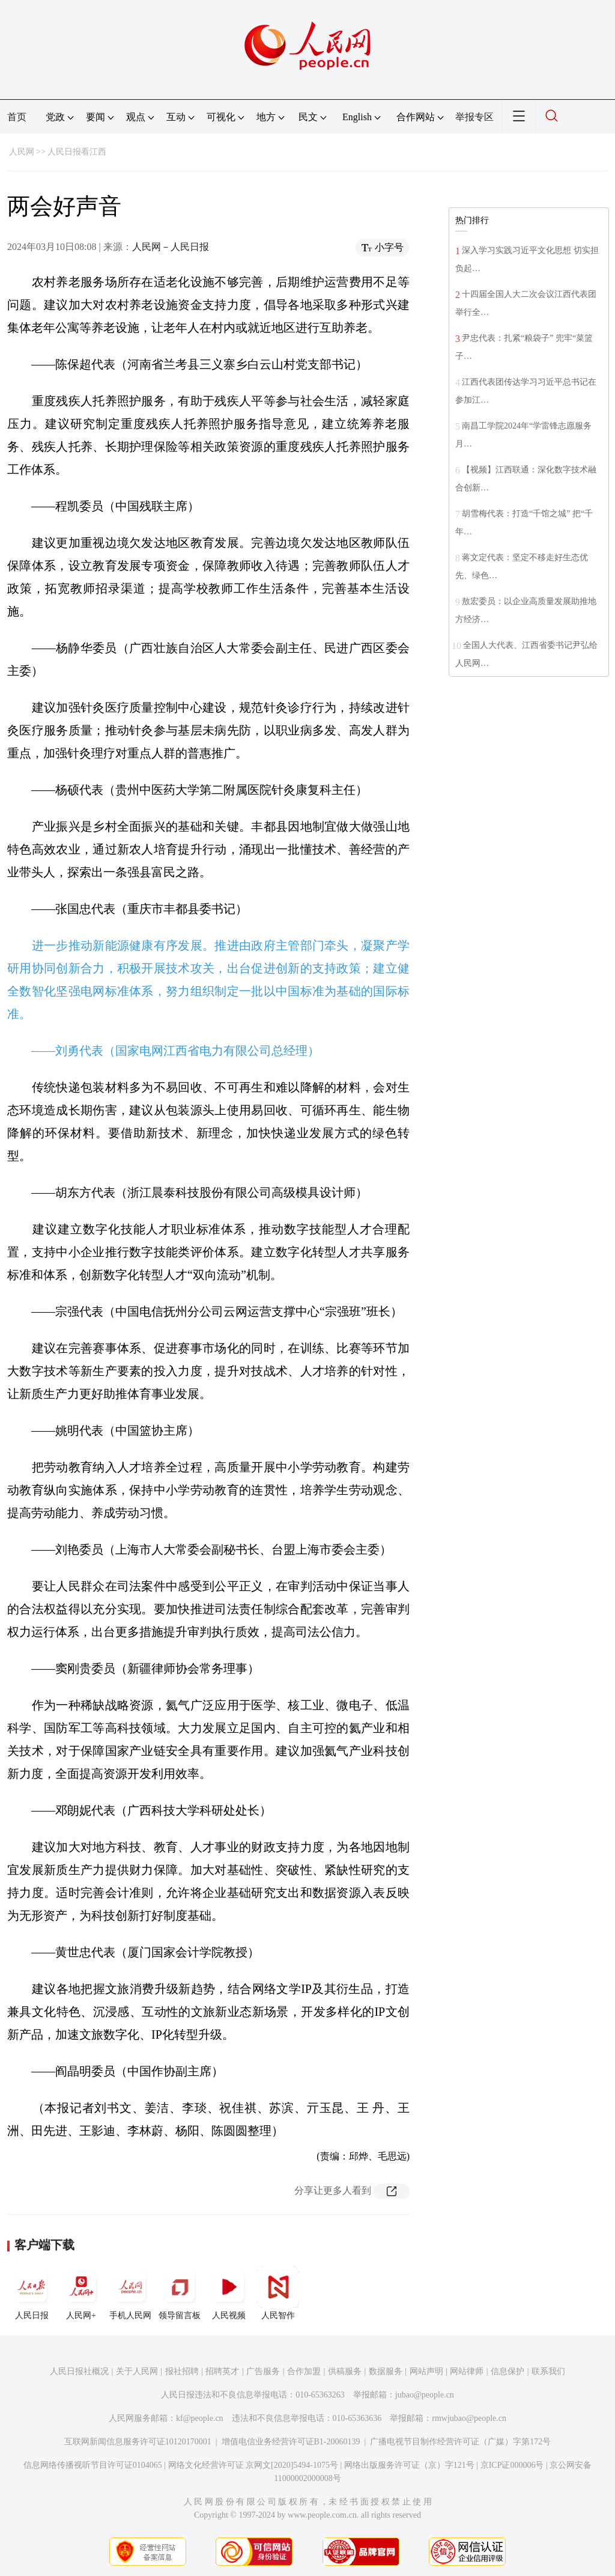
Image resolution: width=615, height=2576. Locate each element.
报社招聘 (182, 2371)
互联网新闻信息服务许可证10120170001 (137, 2441)
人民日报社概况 (79, 2371)
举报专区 (474, 117)
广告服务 (263, 2371)
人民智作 (278, 2293)
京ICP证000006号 (512, 2465)
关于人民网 (137, 2371)
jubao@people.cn (424, 2394)
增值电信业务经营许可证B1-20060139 (291, 2441)
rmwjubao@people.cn (469, 2418)
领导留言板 (180, 2293)
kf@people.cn (199, 2418)
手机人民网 (130, 2293)
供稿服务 (345, 2371)
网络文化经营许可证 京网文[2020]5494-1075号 (253, 2465)
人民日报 (32, 2293)
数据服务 (385, 2371)
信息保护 (507, 2371)
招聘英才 (222, 2371)
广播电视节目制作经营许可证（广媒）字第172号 (460, 2441)
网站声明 (426, 2371)
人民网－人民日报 (170, 247)
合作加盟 (304, 2371)
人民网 (21, 151)
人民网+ (81, 2293)
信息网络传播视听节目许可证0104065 (92, 2465)
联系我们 (548, 2371)
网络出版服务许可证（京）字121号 (409, 2465)
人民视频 (229, 2293)
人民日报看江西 (76, 151)
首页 (16, 117)
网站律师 (466, 2371)
